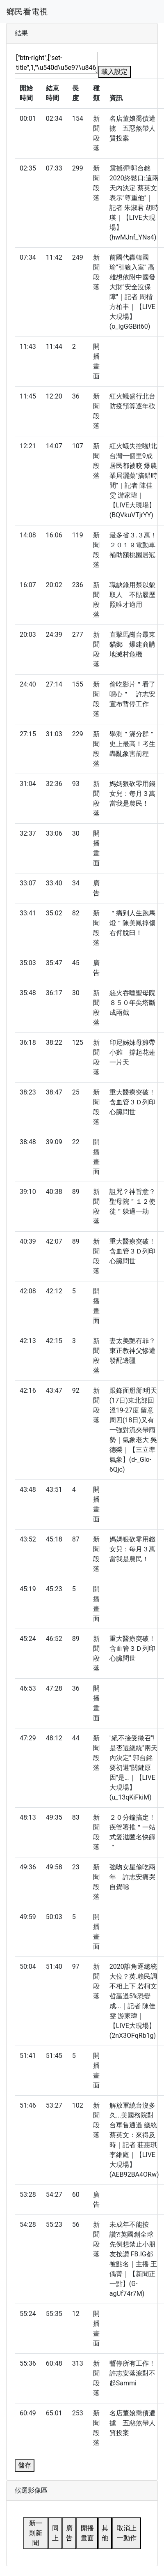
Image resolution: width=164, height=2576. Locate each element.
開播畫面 (87, 2533)
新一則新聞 (35, 2533)
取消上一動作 (127, 2533)
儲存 (24, 2465)
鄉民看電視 (27, 11)
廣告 (69, 2533)
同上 (55, 2533)
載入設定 (114, 72)
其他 (105, 2533)
